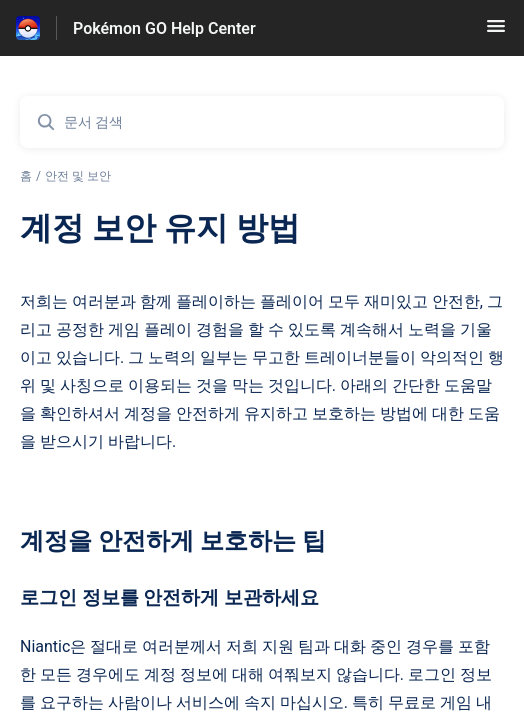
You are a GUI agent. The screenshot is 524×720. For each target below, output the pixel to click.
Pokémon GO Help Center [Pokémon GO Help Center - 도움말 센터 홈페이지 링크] (164, 28)
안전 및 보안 (78, 176)
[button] (496, 32)
